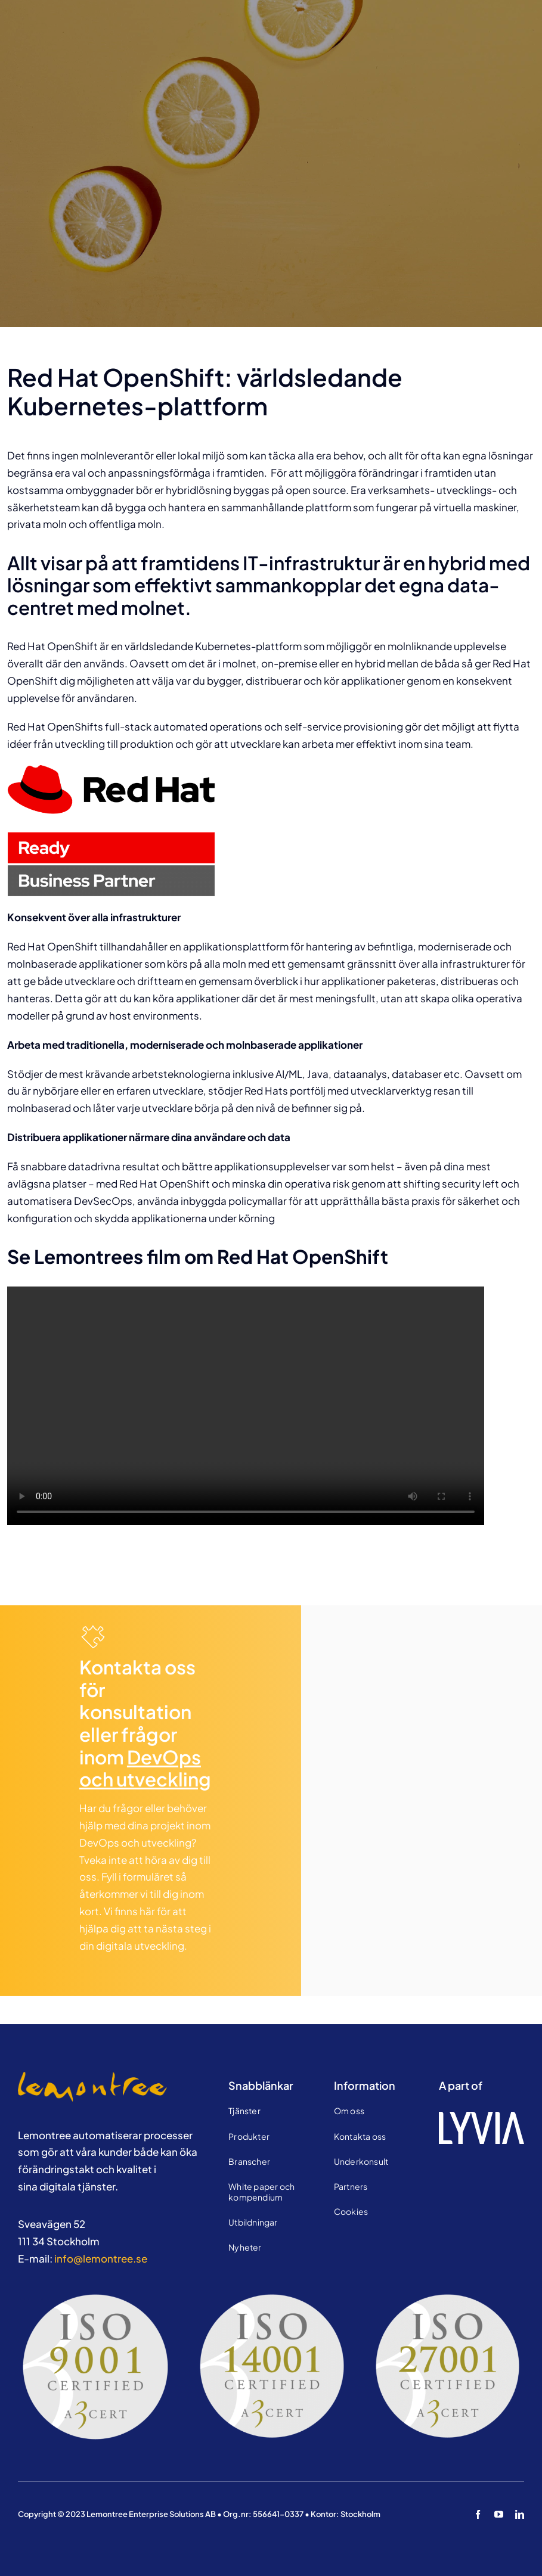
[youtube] (498, 2514)
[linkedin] (519, 2514)
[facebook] (477, 2514)
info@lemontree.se (100, 2258)
